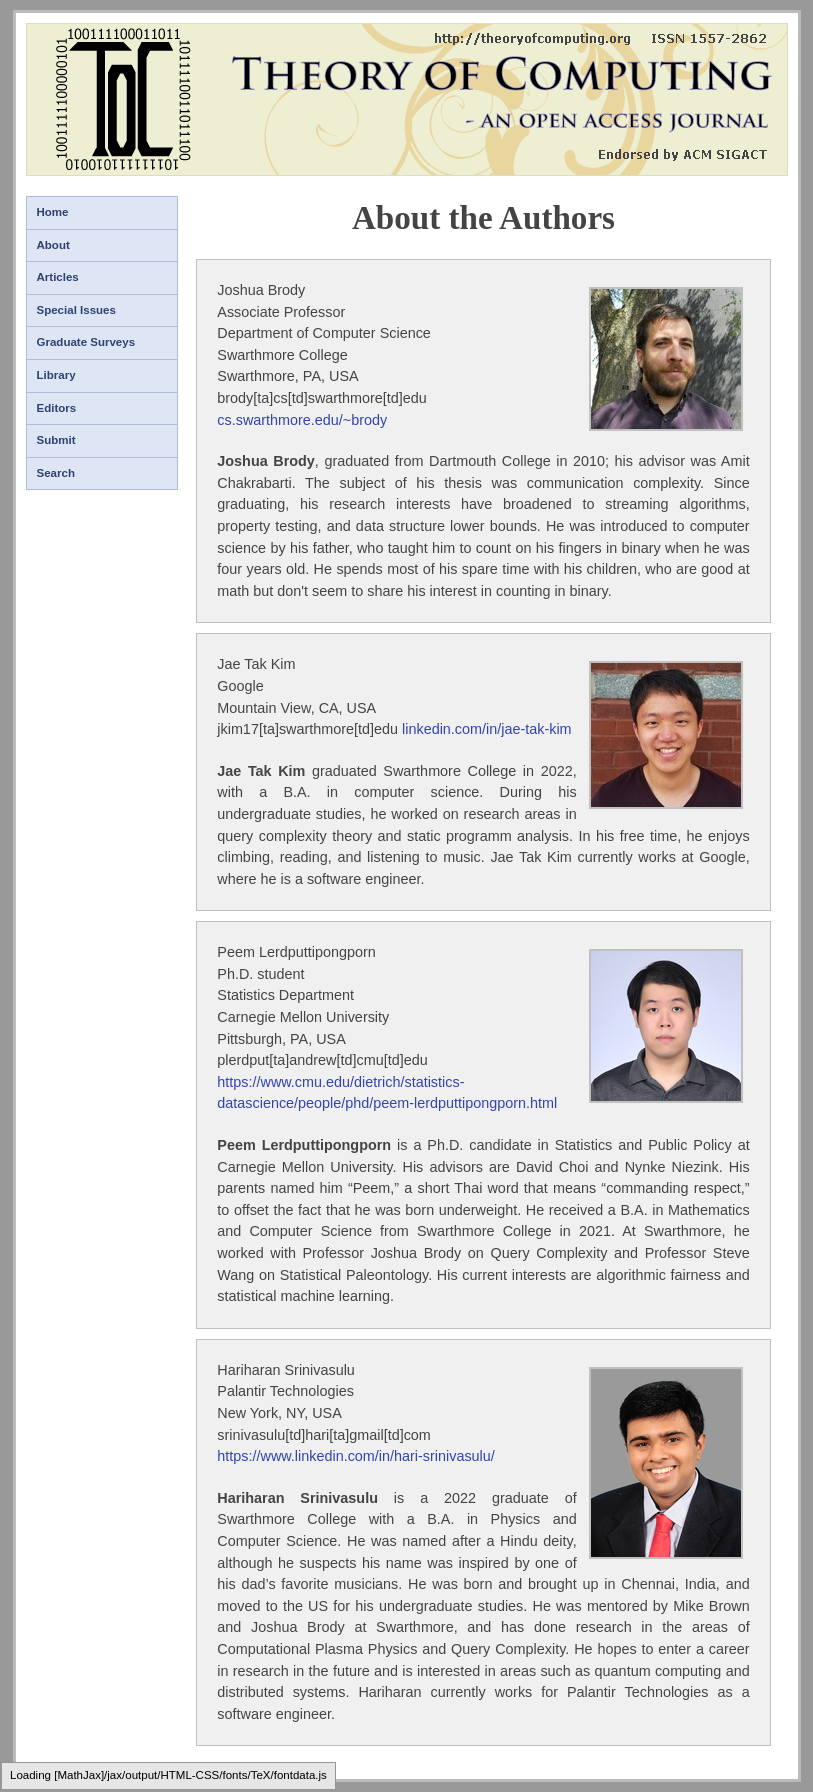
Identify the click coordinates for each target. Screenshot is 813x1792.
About (53, 245)
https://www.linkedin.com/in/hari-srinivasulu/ (356, 1456)
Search (56, 473)
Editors (57, 408)
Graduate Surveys (86, 342)
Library (56, 375)
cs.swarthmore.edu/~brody (302, 420)
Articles (58, 277)
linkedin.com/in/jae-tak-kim (487, 729)
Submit (56, 440)
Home (53, 212)
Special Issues (76, 310)
